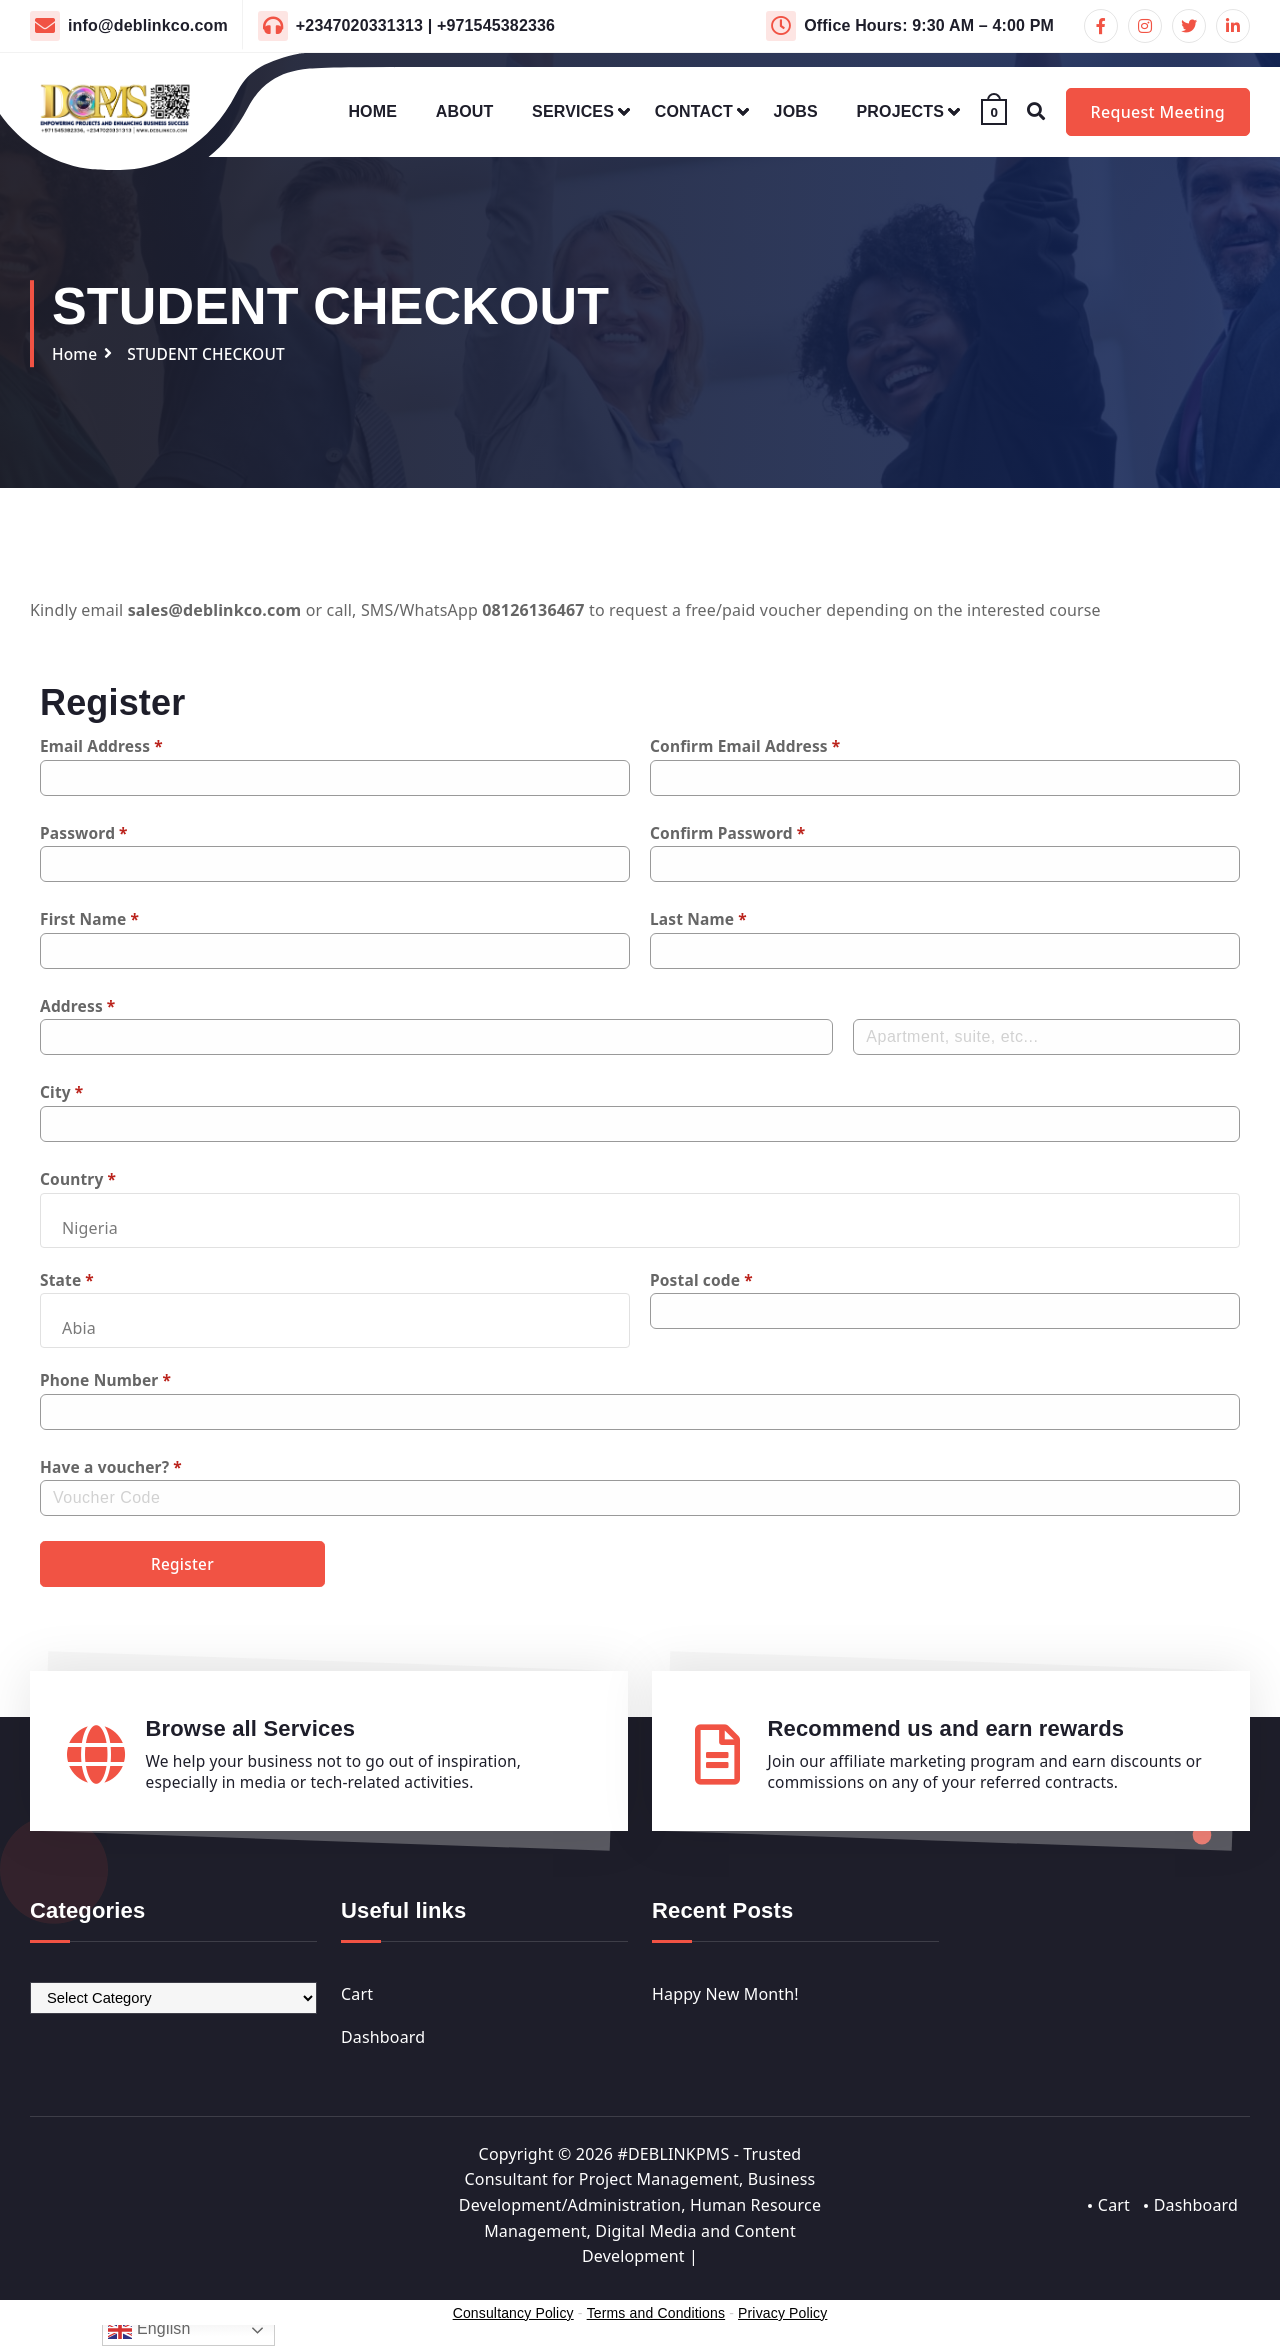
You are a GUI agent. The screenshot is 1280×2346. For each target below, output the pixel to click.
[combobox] (640, 1220)
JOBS (796, 111)
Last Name (700, 919)
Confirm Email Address (748, 746)
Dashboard (383, 2042)
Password (85, 833)
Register (183, 1566)
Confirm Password (730, 833)
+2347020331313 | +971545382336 (425, 25)
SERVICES (573, 111)
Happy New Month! (725, 1998)
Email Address (103, 746)
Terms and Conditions (655, 2317)
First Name (91, 919)
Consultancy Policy (513, 2317)
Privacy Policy (782, 2317)
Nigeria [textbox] (90, 1228)
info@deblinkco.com (148, 25)
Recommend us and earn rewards (946, 1732)
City (62, 1092)
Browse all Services (251, 1732)
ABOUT (465, 111)
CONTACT (694, 111)
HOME (372, 111)
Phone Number (107, 1380)
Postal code (703, 1280)
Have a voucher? (113, 1467)
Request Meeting (1158, 112)
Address (79, 1006)
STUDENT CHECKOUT (210, 354)
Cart (357, 1998)
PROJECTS (901, 111)
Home (75, 354)
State (67, 1280)
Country (79, 1179)
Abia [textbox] (79, 1328)
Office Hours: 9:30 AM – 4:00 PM (929, 25)
